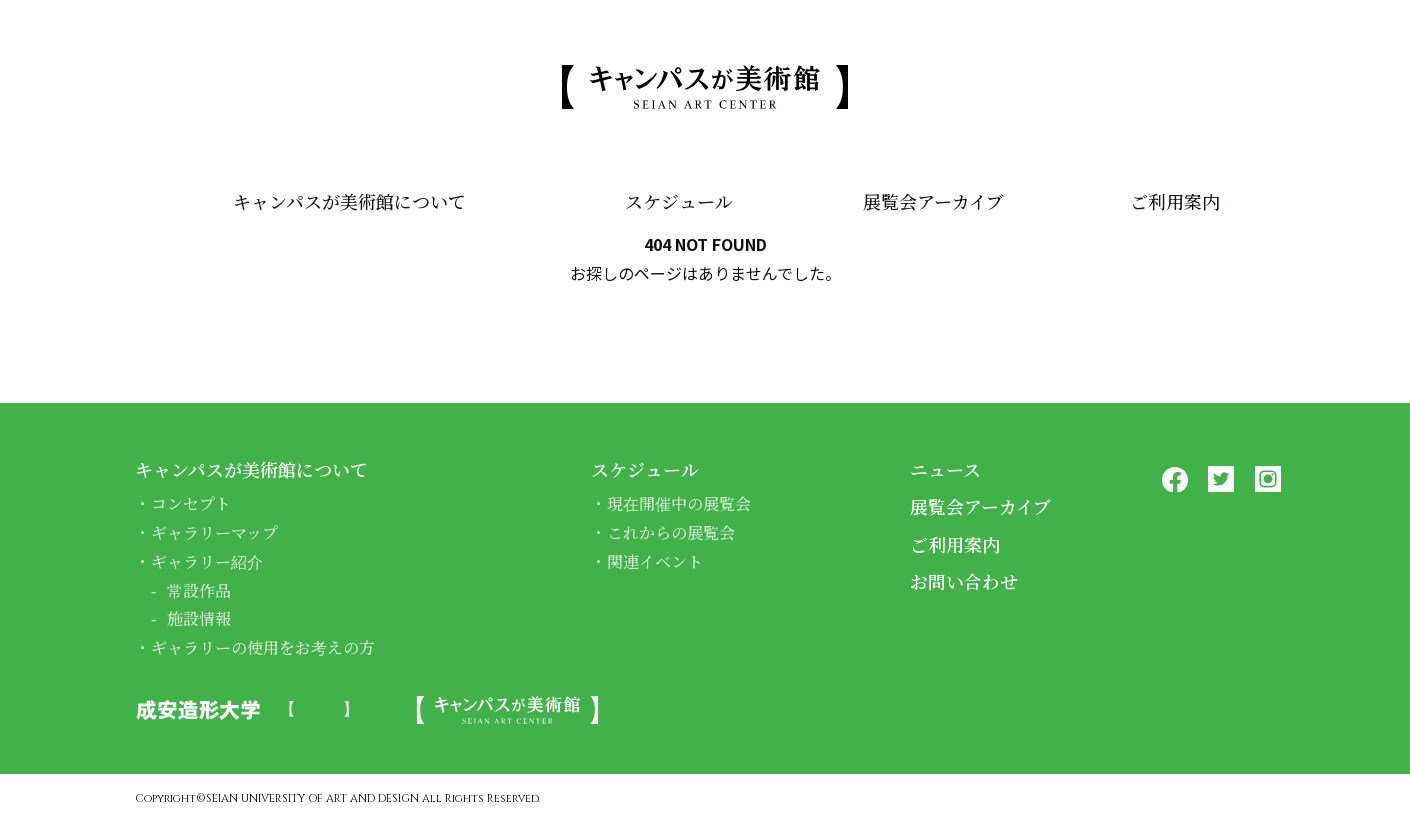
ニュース (945, 469)
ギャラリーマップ (214, 532)
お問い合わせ (964, 581)
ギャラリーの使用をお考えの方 (263, 647)
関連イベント (655, 561)
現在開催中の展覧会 (679, 503)
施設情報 (199, 618)
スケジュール (678, 202)
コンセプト (191, 503)
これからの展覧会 (671, 532)
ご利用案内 (1175, 202)
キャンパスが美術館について (349, 202)
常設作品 (199, 590)
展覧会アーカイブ (933, 202)
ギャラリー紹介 (207, 561)
